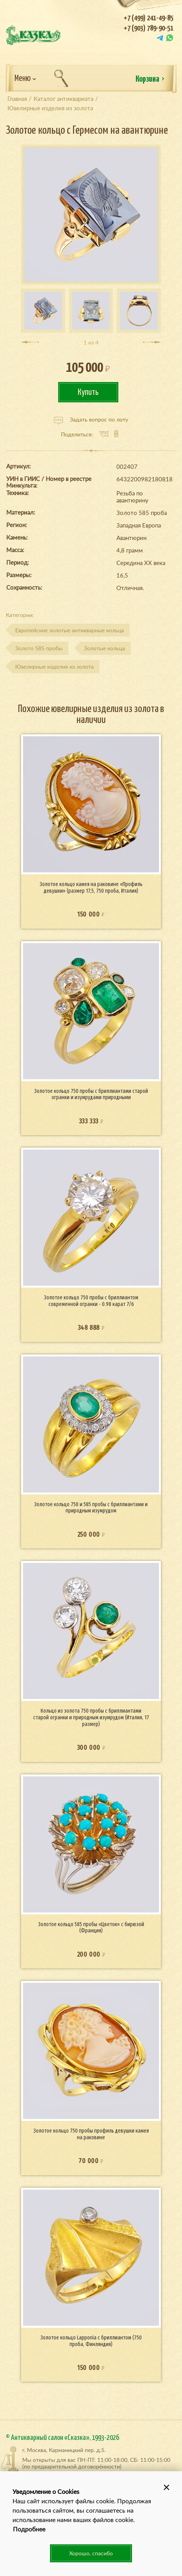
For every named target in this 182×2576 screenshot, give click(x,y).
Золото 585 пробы (38, 648)
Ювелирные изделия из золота (54, 666)
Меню (25, 78)
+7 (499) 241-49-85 (148, 18)
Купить (88, 392)
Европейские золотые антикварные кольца (69, 630)
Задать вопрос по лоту (91, 419)
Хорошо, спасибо (91, 2553)
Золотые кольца (104, 648)
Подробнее (29, 2529)
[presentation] (30, 342)
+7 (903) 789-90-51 (148, 28)
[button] (166, 2487)
